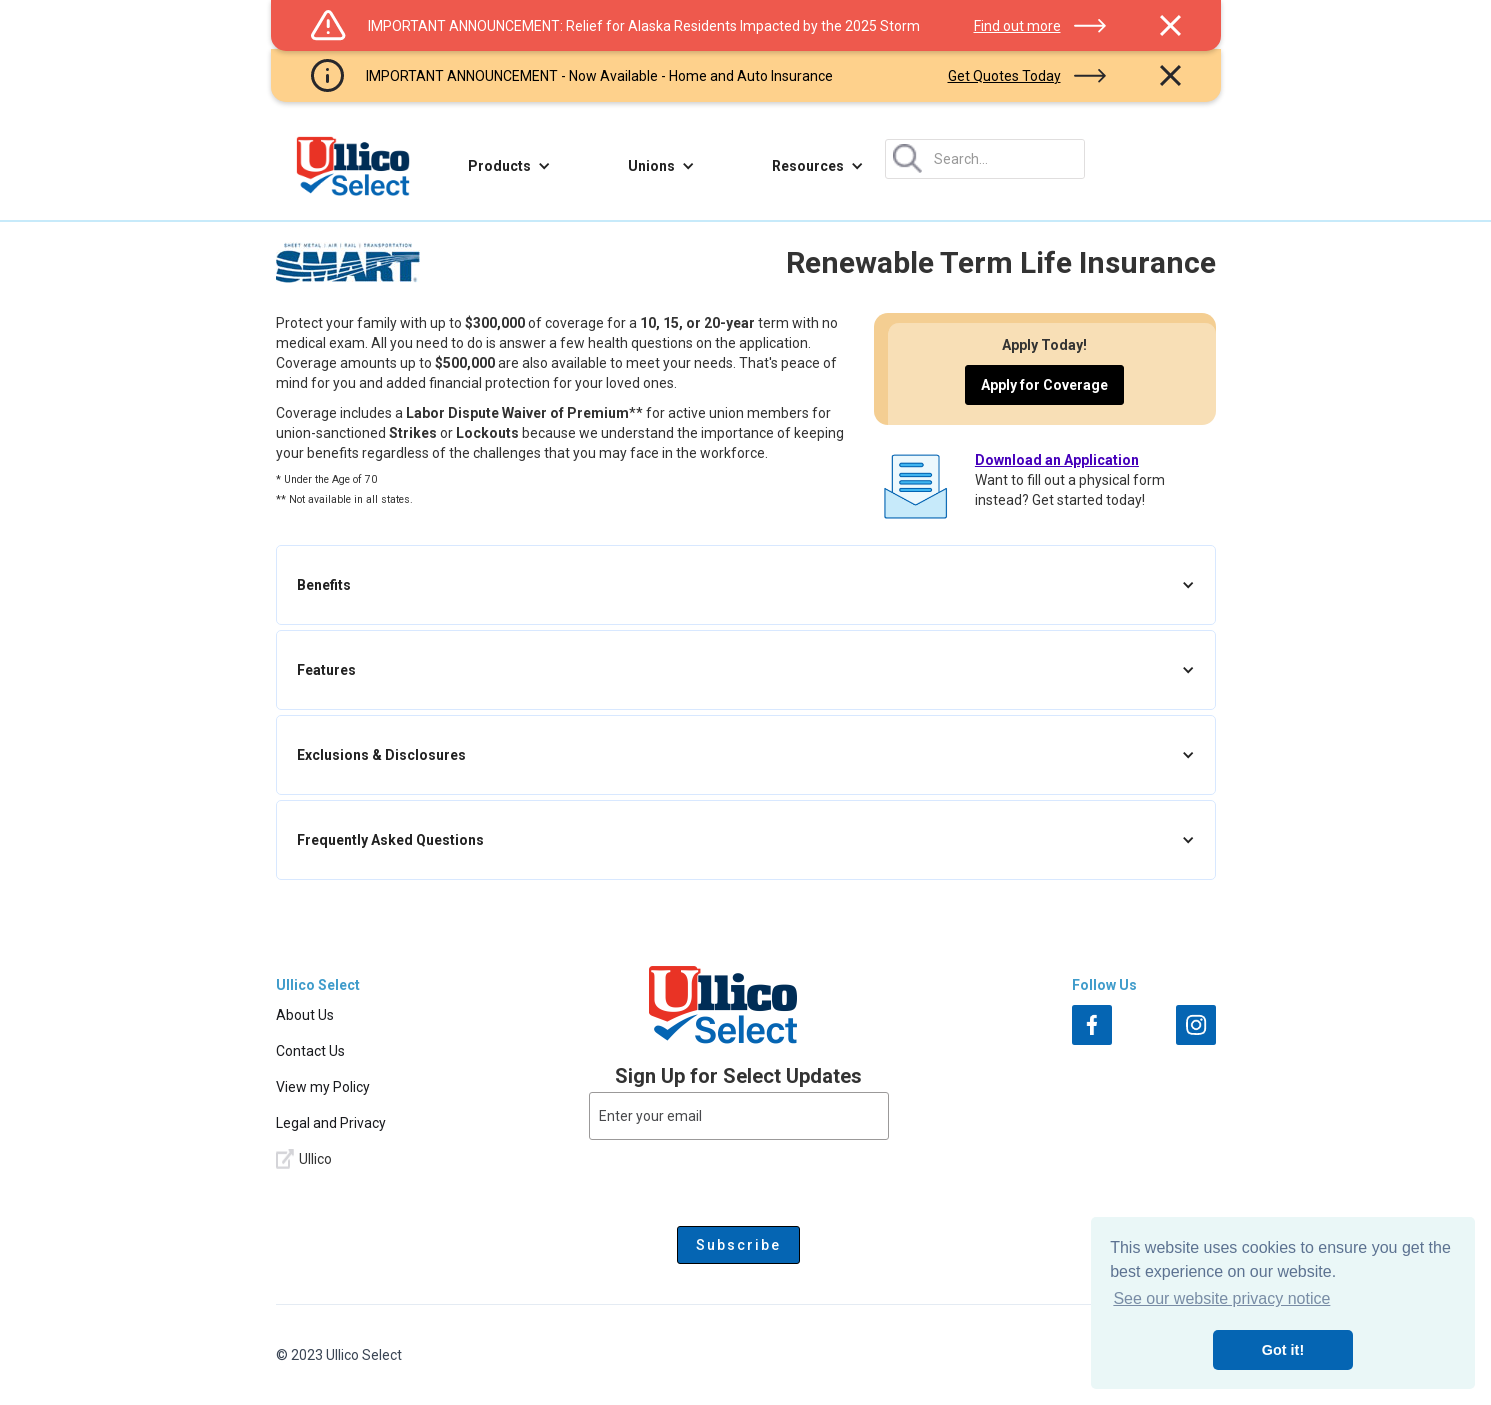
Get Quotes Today (1004, 76)
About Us (305, 1015)
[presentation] (739, 1179)
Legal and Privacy (331, 1123)
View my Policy (323, 1087)
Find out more (1017, 26)
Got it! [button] (1283, 1350)
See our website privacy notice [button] (1221, 1298)
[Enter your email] (739, 1116)
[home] (353, 166)
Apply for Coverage (1044, 385)
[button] (509, 166)
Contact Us (310, 1051)
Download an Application (1057, 460)
